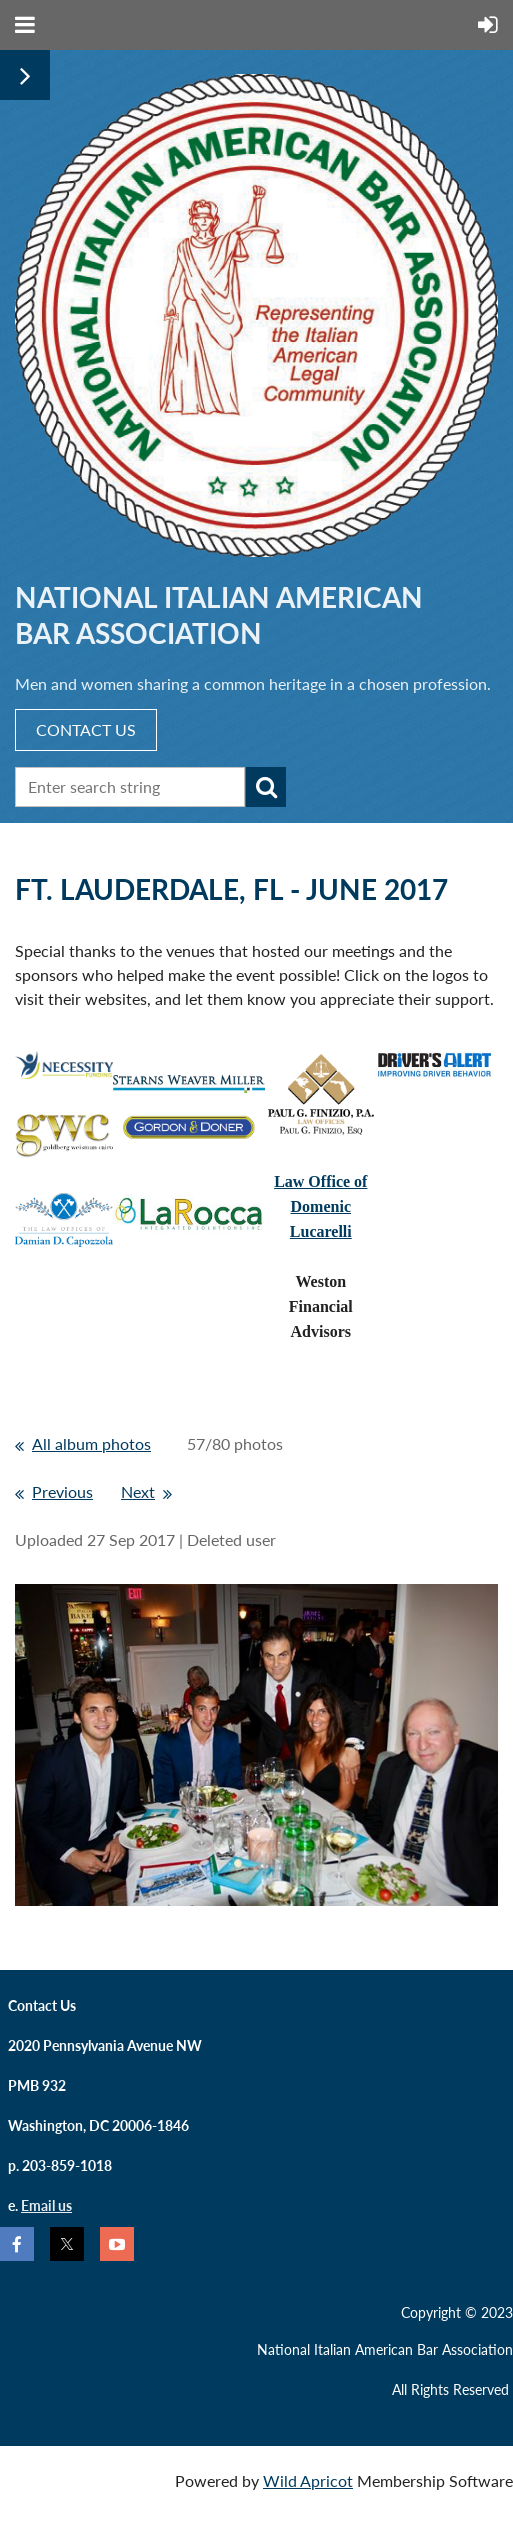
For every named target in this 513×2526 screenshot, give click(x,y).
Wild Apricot (308, 2480)
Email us (46, 2205)
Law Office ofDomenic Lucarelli (320, 1206)
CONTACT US (86, 729)
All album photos (91, 1443)
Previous (62, 1491)
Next (138, 1491)
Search (266, 787)
